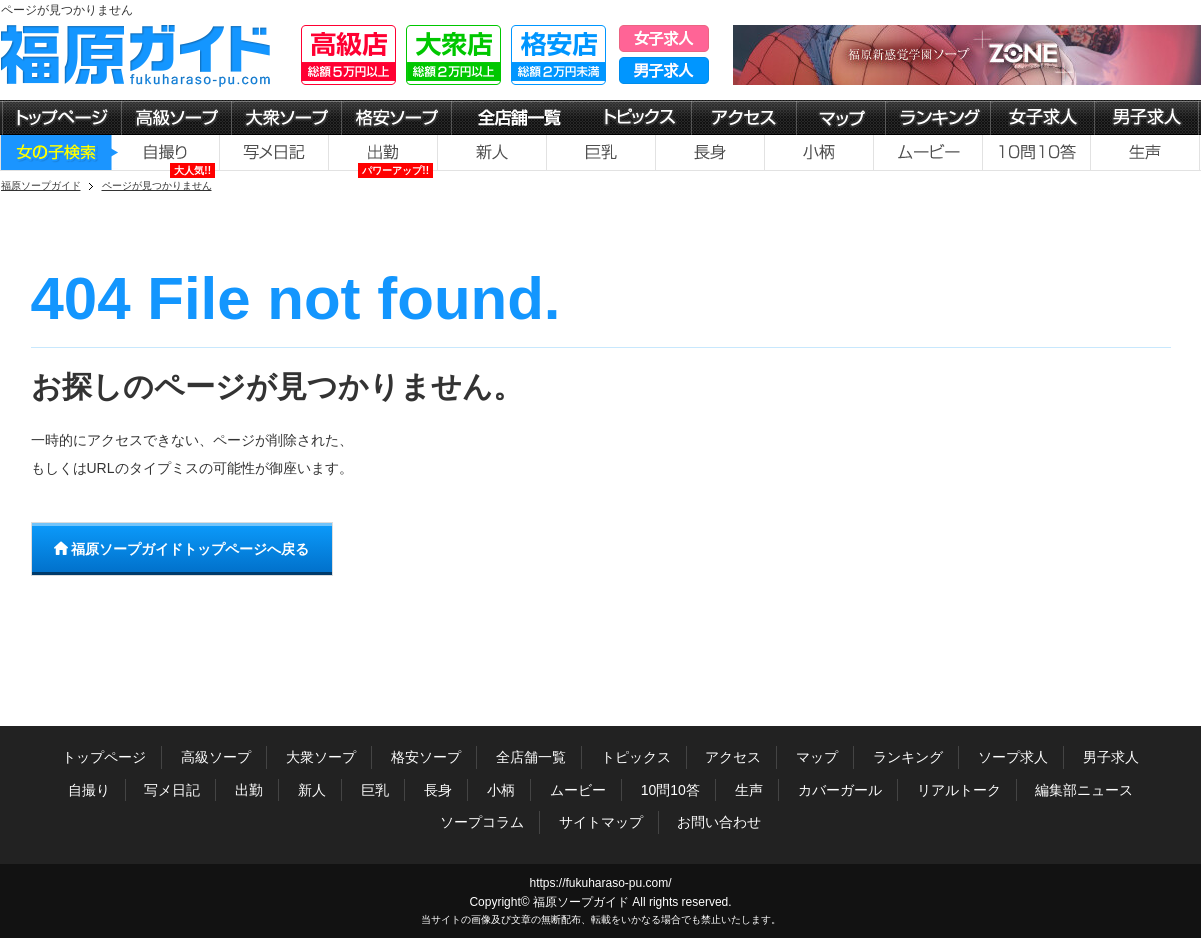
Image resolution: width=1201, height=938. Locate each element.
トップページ (104, 757)
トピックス (636, 757)
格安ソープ (426, 757)
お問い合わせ (719, 822)
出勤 (249, 790)
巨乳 (375, 790)
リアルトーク (959, 790)
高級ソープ (216, 757)
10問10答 (670, 790)
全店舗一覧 (531, 757)
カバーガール (840, 790)
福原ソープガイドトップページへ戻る (182, 549)
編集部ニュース (1084, 790)
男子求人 (1111, 757)
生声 (749, 790)
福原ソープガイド (581, 902)
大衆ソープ (321, 757)
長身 (438, 790)
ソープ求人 (1013, 757)
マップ (817, 757)
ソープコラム (482, 822)
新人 (312, 790)
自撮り (89, 790)
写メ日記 (172, 790)
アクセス (733, 757)
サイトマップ (601, 822)
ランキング (908, 757)
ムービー (578, 790)
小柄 (501, 790)
